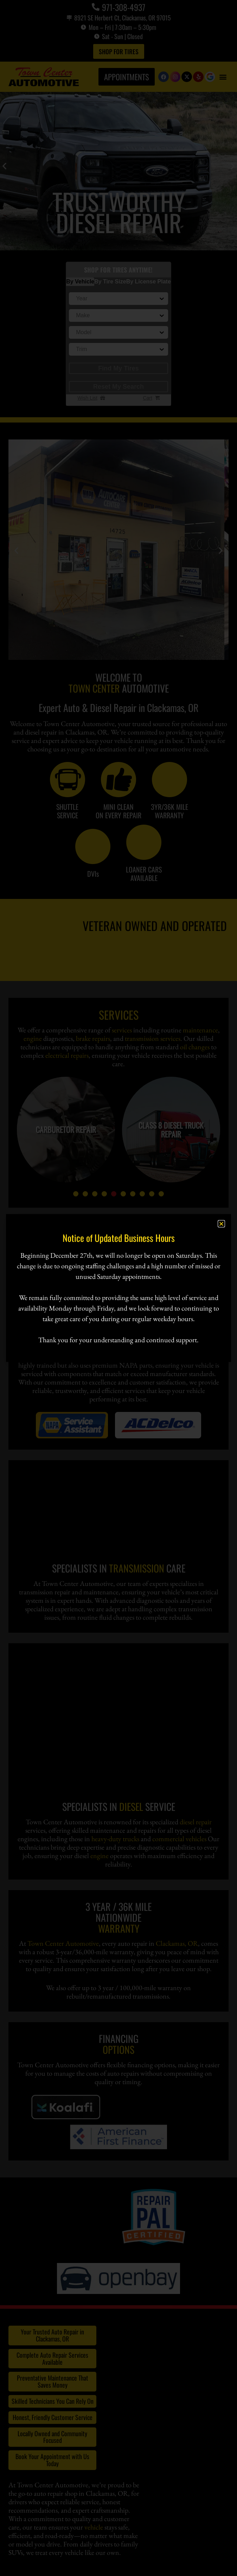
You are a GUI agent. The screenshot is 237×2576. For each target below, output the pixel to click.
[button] (221, 1223)
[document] (118, 1288)
